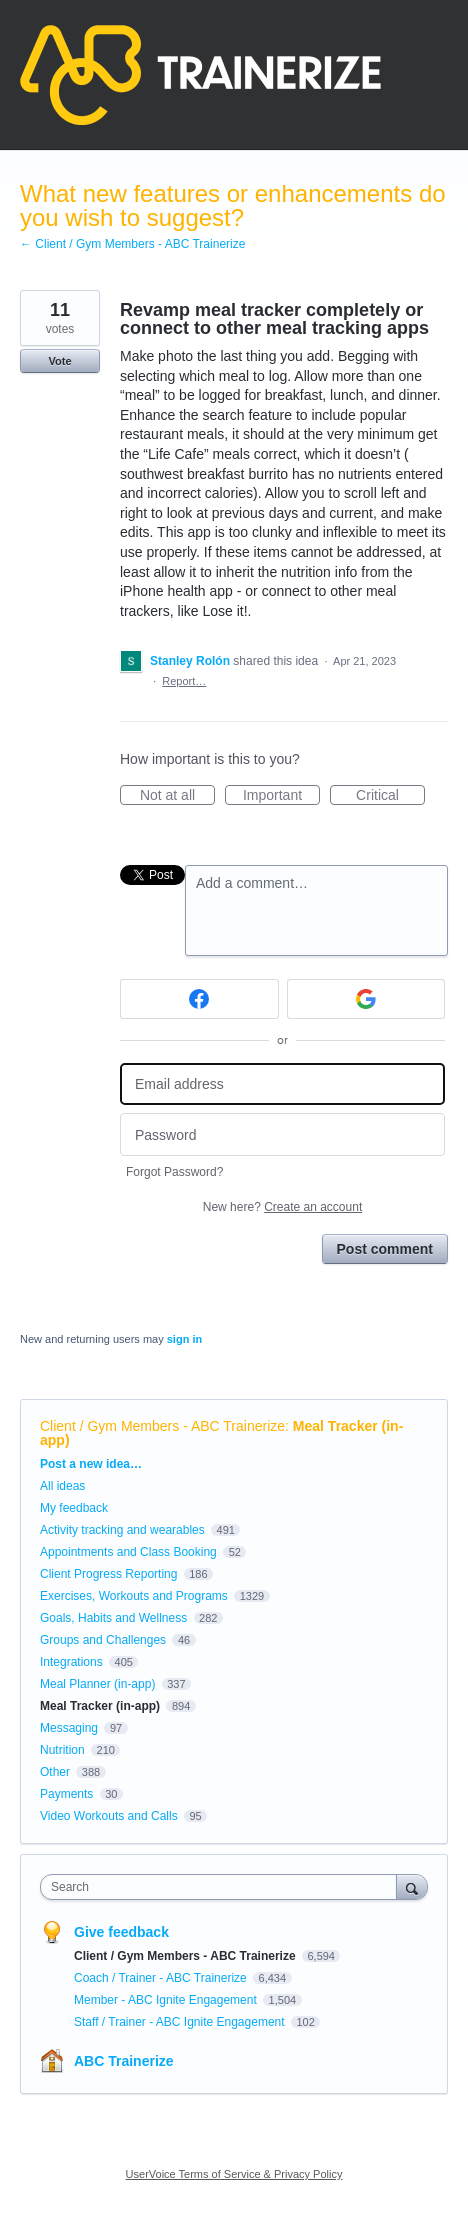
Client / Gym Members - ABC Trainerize (162, 1426)
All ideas (62, 1486)
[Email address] (282, 1084)
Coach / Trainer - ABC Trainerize (162, 1978)
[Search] (412, 1886)
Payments (66, 1794)
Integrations (71, 1662)
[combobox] (223, 1887)
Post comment (385, 1249)
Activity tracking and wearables (122, 1530)
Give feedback (121, 1932)
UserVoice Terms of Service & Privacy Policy (234, 2174)
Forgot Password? (174, 1172)
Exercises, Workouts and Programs (135, 1596)
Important (281, 796)
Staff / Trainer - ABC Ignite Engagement (181, 2022)
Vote (59, 361)
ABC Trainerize (124, 2061)
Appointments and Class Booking (128, 1552)
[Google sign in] (366, 999)
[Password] (282, 1134)
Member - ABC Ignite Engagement (167, 2000)
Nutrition (62, 1750)
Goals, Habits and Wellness (113, 1618)
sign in (184, 1339)
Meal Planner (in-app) (97, 1684)
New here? (282, 1207)
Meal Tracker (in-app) (100, 1706)
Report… (184, 681)
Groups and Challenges (103, 1640)
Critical (390, 796)
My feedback (74, 1508)
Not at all (177, 796)
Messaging (69, 1728)
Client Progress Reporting (108, 1574)
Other (55, 1772)
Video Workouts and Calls (109, 1816)
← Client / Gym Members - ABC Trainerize (132, 244)
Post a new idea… (91, 1464)
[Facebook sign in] (199, 999)
